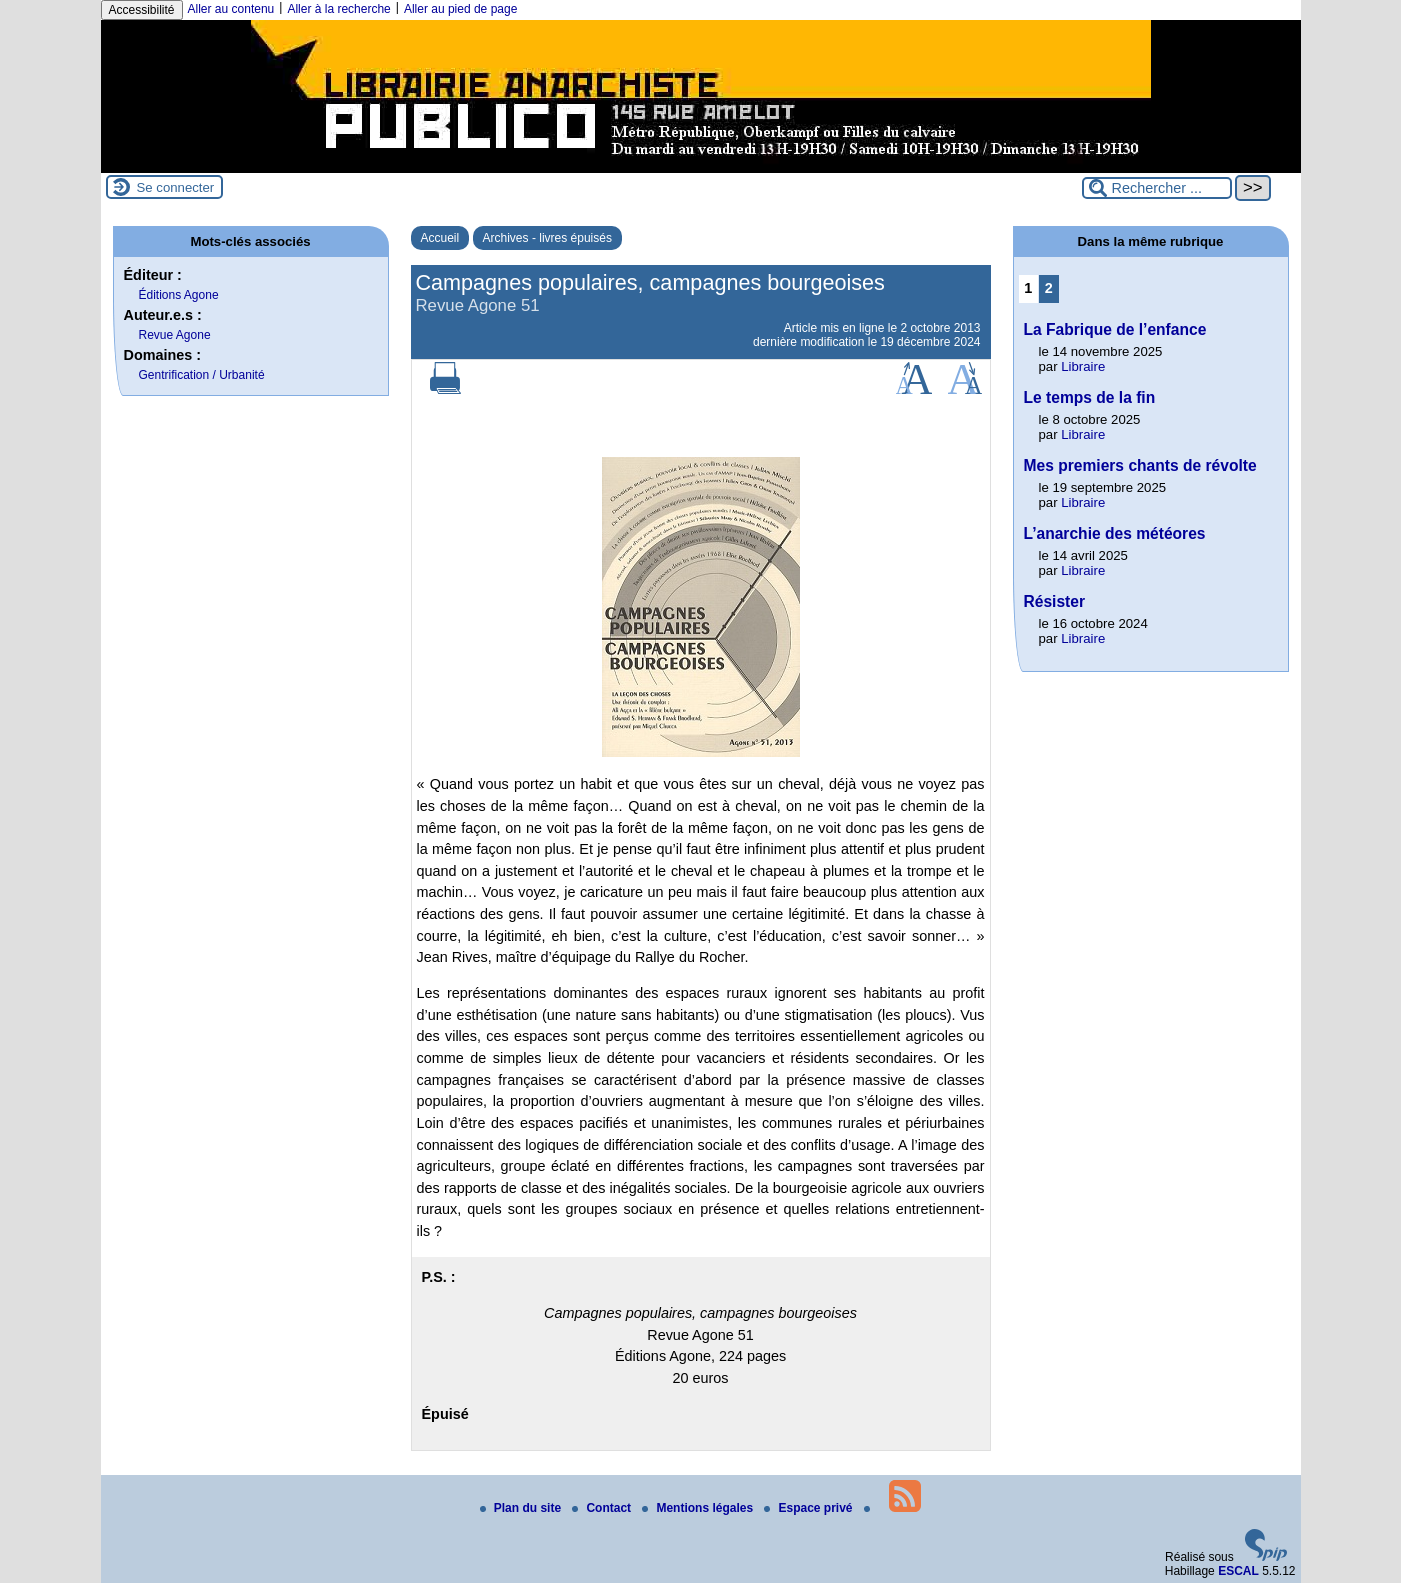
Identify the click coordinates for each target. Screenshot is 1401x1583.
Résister (1055, 601)
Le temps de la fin (1090, 397)
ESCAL (1238, 1571)
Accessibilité (142, 10)
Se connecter (176, 187)
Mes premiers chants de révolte (1140, 465)
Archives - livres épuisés (547, 238)
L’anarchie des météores (1115, 533)
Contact (603, 1508)
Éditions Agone (179, 295)
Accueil (440, 238)
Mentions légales (699, 1508)
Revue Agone (175, 335)
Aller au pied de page (460, 9)
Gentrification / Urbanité (202, 375)
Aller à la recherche (338, 9)
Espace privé (809, 1508)
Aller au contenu (231, 9)
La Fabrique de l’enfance (1115, 329)
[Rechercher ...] (1157, 188)
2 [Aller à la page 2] (1049, 288)
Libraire (1083, 366)
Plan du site (522, 1508)
